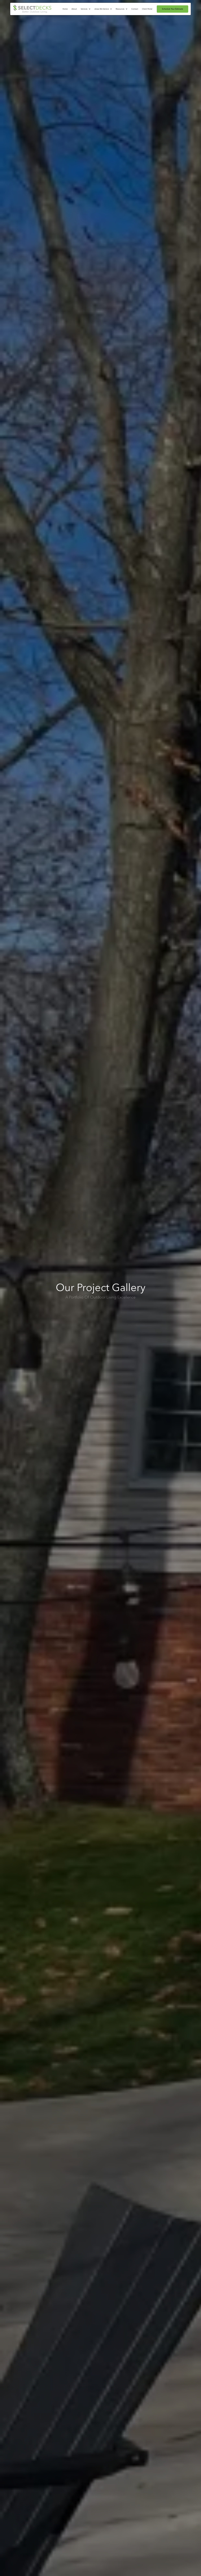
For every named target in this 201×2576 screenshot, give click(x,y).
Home (65, 9)
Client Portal (147, 9)
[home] (32, 9)
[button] (85, 9)
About (74, 9)
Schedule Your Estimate (172, 9)
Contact (134, 9)
